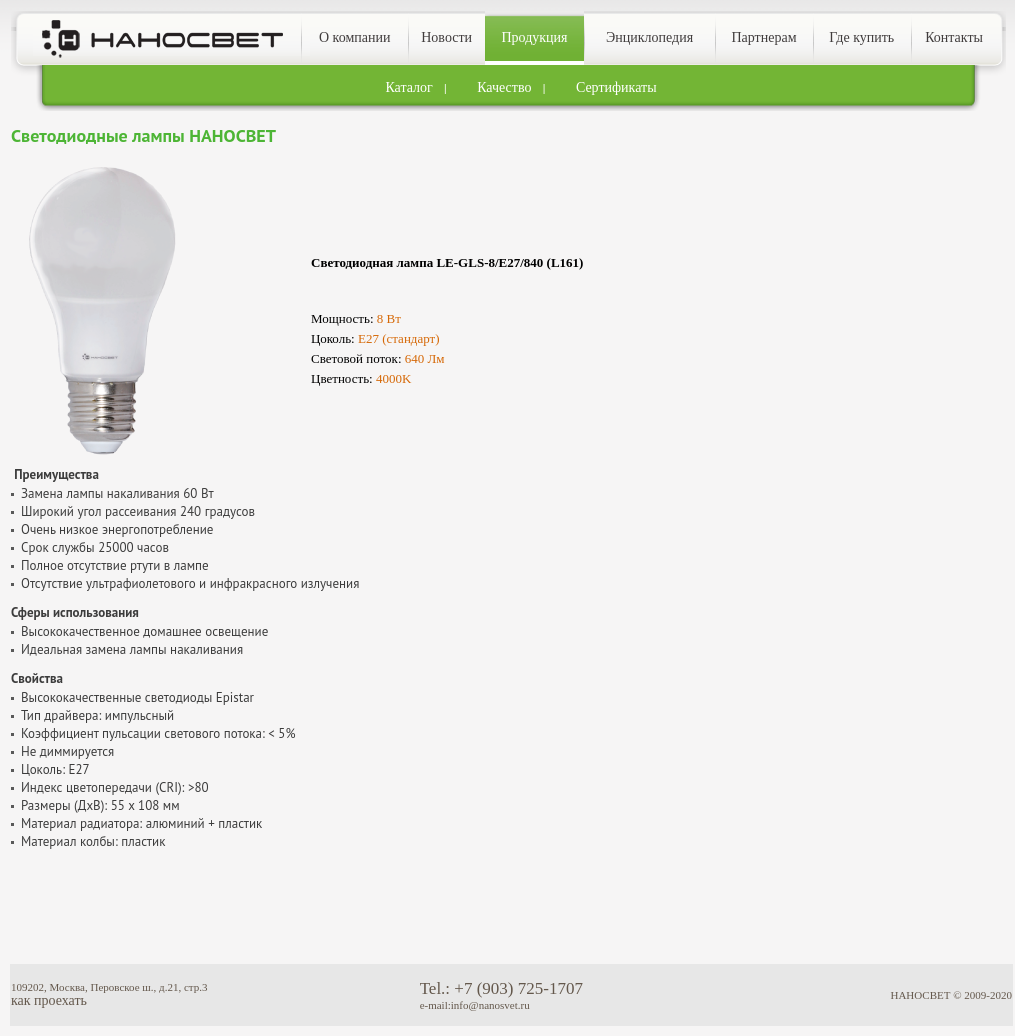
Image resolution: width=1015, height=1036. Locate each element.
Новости (446, 37)
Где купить (861, 37)
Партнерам (763, 37)
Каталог (408, 87)
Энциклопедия (649, 37)
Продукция (534, 37)
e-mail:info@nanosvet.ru (475, 1005)
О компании (354, 37)
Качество (504, 87)
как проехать (49, 1000)
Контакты (954, 37)
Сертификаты (616, 87)
